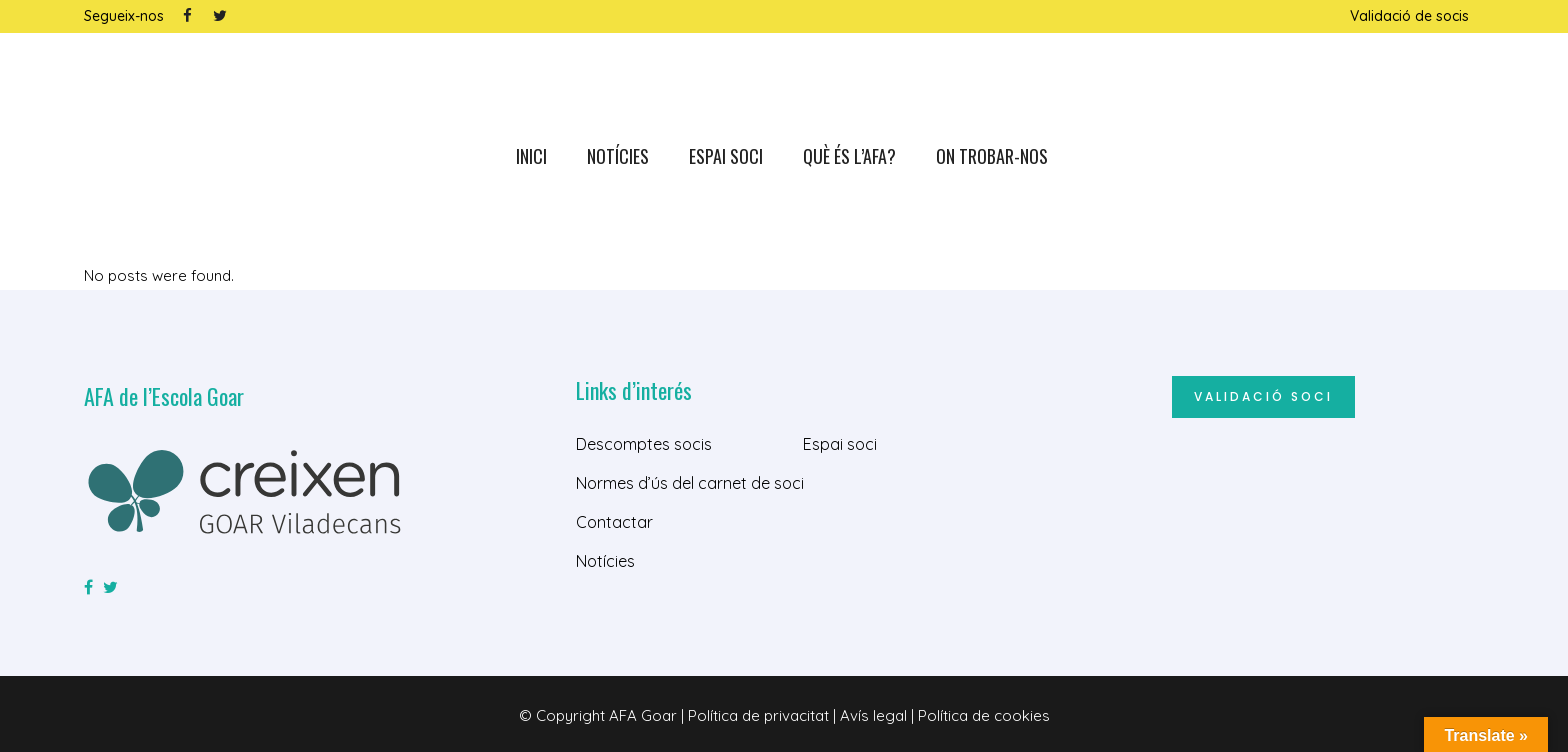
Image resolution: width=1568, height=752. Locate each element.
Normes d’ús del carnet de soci (690, 483)
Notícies (605, 561)
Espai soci (840, 444)
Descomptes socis (644, 444)
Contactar (614, 522)
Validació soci (1263, 396)
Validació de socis (1409, 16)
